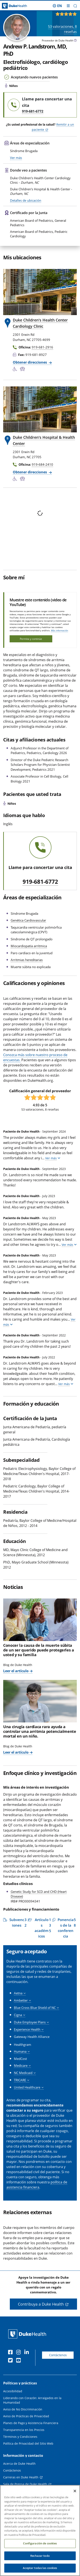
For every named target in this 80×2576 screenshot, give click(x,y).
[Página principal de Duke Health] (10, 6)
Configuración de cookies (40, 2543)
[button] (75, 6)
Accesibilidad (12, 2415)
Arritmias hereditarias (27, 984)
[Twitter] (11, 2385)
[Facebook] (11, 2377)
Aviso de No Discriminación (22, 2434)
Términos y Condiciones (20, 2461)
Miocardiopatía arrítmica (29, 970)
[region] (40, 2530)
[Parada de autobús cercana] (23, 393)
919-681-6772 (40, 906)
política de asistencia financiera (36, 2209)
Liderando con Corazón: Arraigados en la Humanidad (32, 2424)
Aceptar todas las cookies (40, 2568)
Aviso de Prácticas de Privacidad (26, 2440)
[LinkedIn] (27, 2377)
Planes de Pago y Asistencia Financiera (30, 2447)
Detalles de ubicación (25, 225)
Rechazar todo (40, 2556)
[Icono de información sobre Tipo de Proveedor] (75, 41)
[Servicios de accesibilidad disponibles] (16, 393)
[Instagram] (19, 2377)
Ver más (16, 182)
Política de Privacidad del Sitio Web (28, 2468)
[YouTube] (19, 2385)
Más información (59, 654)
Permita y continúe (31, 663)
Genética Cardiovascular (28, 944)
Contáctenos (58, 2379)
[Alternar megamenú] (68, 6)
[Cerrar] (75, 2491)
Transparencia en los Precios (23, 2454)
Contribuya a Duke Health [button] (41, 2328)
